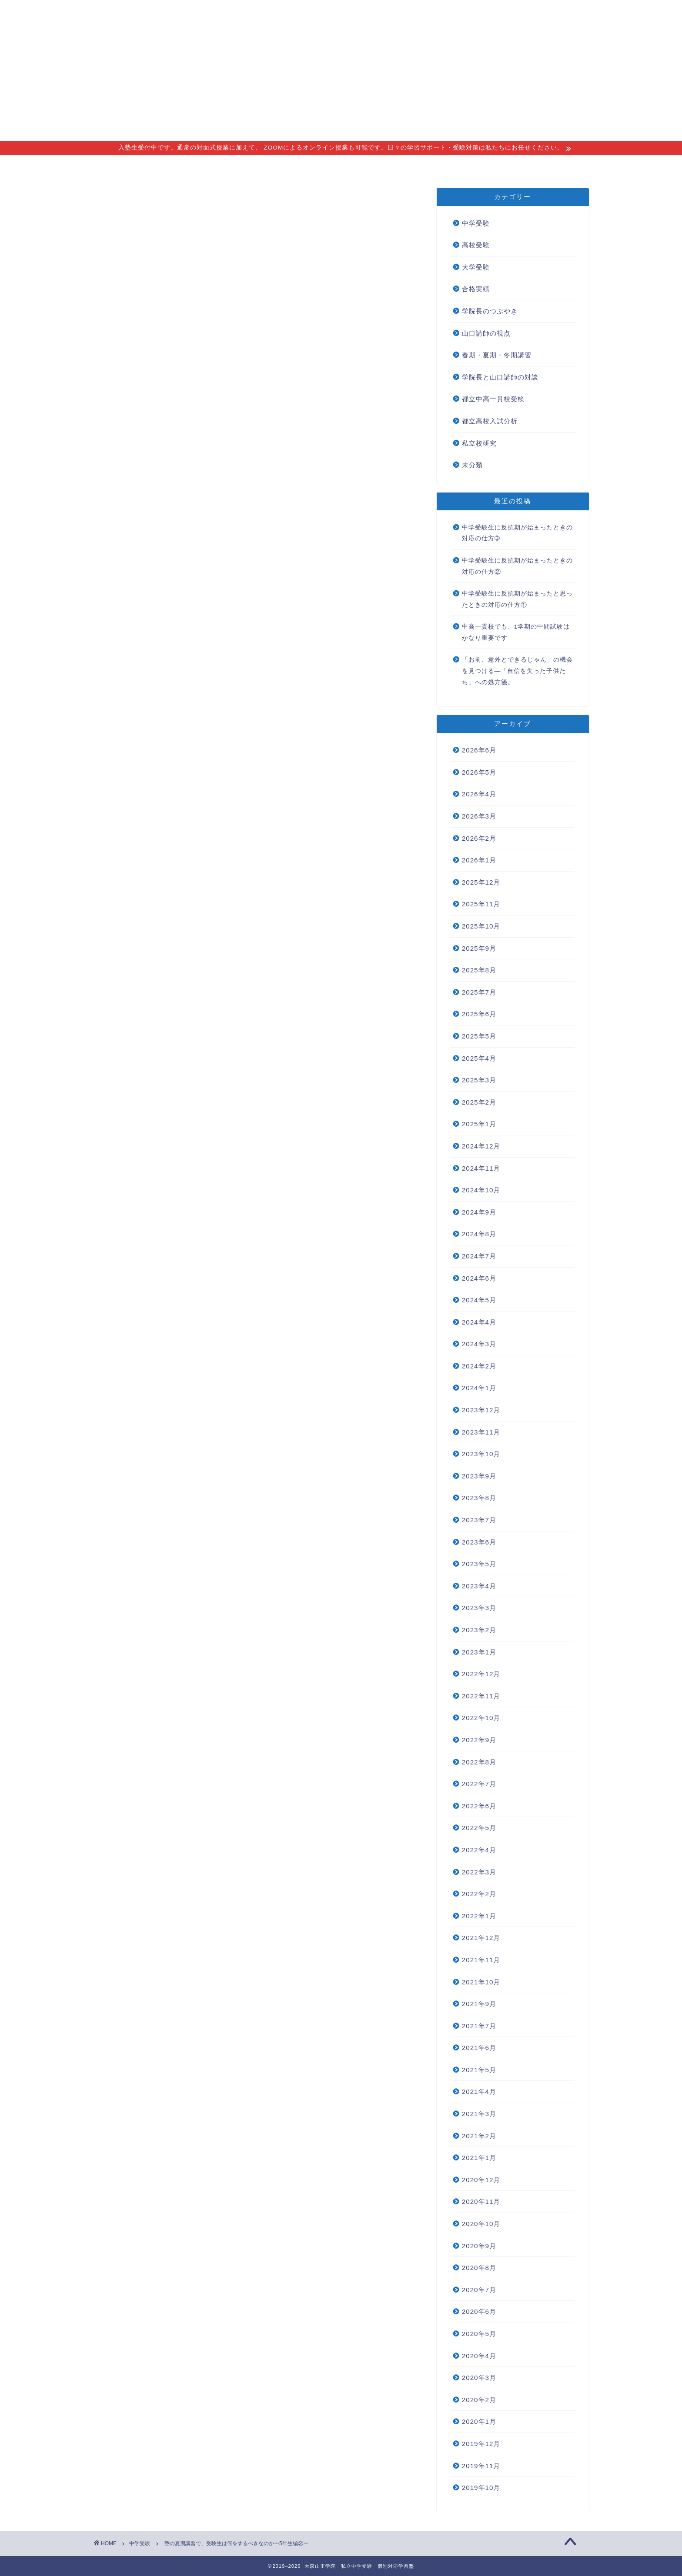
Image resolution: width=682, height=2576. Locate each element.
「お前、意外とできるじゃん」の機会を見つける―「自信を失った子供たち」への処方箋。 (517, 670)
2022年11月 (481, 1696)
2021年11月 (481, 1960)
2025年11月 (481, 904)
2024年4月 (479, 1322)
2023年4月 (479, 1586)
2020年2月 (479, 2399)
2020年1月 (479, 2421)
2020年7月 (479, 2289)
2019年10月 (481, 2487)
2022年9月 (479, 1740)
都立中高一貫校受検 (493, 399)
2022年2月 (479, 1893)
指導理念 (181, 165)
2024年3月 (479, 1344)
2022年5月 (479, 1827)
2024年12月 (481, 1146)
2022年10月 (481, 1717)
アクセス (348, 165)
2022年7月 (479, 1783)
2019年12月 (481, 2443)
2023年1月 (479, 1652)
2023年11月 (481, 1432)
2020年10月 (481, 2223)
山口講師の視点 (486, 333)
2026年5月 (479, 772)
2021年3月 (479, 2113)
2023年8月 (479, 1497)
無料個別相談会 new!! (477, 165)
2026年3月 (479, 816)
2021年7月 (479, 2026)
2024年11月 (481, 1168)
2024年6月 (479, 1278)
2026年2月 (479, 838)
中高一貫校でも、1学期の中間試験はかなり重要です (516, 632)
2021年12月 (481, 1937)
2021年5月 (479, 2069)
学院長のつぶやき (490, 311)
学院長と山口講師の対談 (500, 377)
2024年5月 (479, 1300)
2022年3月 (479, 1872)
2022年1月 (479, 1916)
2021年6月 (479, 2047)
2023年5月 (479, 1564)
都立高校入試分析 (490, 421)
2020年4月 (479, 2356)
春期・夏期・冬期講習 (497, 355)
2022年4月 (479, 1850)
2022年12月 (481, 1673)
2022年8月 (479, 1762)
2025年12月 (481, 882)
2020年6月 (479, 2311)
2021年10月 (481, 1982)
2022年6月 (479, 1806)
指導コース (238, 165)
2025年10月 (481, 926)
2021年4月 (479, 2091)
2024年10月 (481, 1190)
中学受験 (120, 205)
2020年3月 (479, 2377)
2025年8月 (479, 970)
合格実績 (401, 165)
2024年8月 (479, 1234)
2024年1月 (479, 1387)
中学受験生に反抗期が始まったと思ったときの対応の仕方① (517, 599)
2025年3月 (479, 1080)
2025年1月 (479, 1124)
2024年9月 (479, 1212)
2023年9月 (479, 1476)
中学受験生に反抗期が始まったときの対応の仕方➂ (517, 533)
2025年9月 (479, 948)
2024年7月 (479, 1256)
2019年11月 (481, 2465)
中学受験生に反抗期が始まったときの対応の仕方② (517, 566)
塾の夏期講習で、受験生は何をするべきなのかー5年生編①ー (250, 355)
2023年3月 (479, 1607)
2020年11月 (481, 2201)
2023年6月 (479, 1542)
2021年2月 (479, 2136)
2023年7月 (479, 1520)
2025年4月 (479, 1058)
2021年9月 (479, 2003)
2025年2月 (479, 1102)
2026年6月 (479, 750)
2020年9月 (479, 2246)
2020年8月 (479, 2267)
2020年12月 (481, 2179)
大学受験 (476, 267)
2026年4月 (479, 794)
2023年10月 (481, 1454)
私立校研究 (479, 443)
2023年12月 (481, 1410)
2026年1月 (479, 860)
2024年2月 (479, 1366)
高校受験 (476, 245)
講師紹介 (295, 165)
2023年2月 (479, 1630)
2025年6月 (479, 1014)
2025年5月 (479, 1036)
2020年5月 (479, 2333)
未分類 (472, 465)
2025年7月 (479, 992)
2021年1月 (479, 2157)
